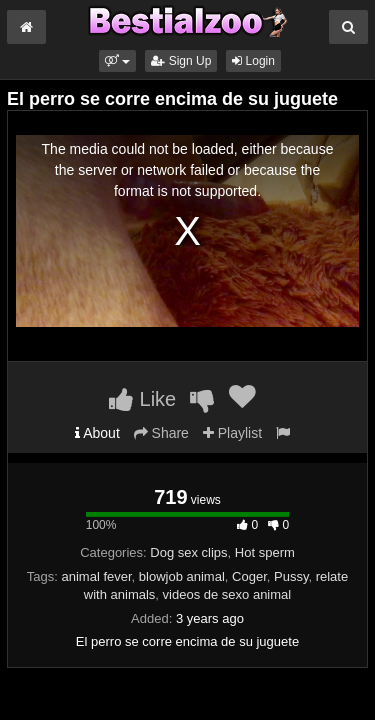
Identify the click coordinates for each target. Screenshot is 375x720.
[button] (117, 61)
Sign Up (181, 61)
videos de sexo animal (227, 594)
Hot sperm (265, 552)
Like (142, 399)
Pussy (291, 576)
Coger (249, 576)
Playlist (232, 433)
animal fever (96, 576)
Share (161, 433)
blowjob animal (182, 576)
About (97, 433)
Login (253, 61)
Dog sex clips (188, 552)
